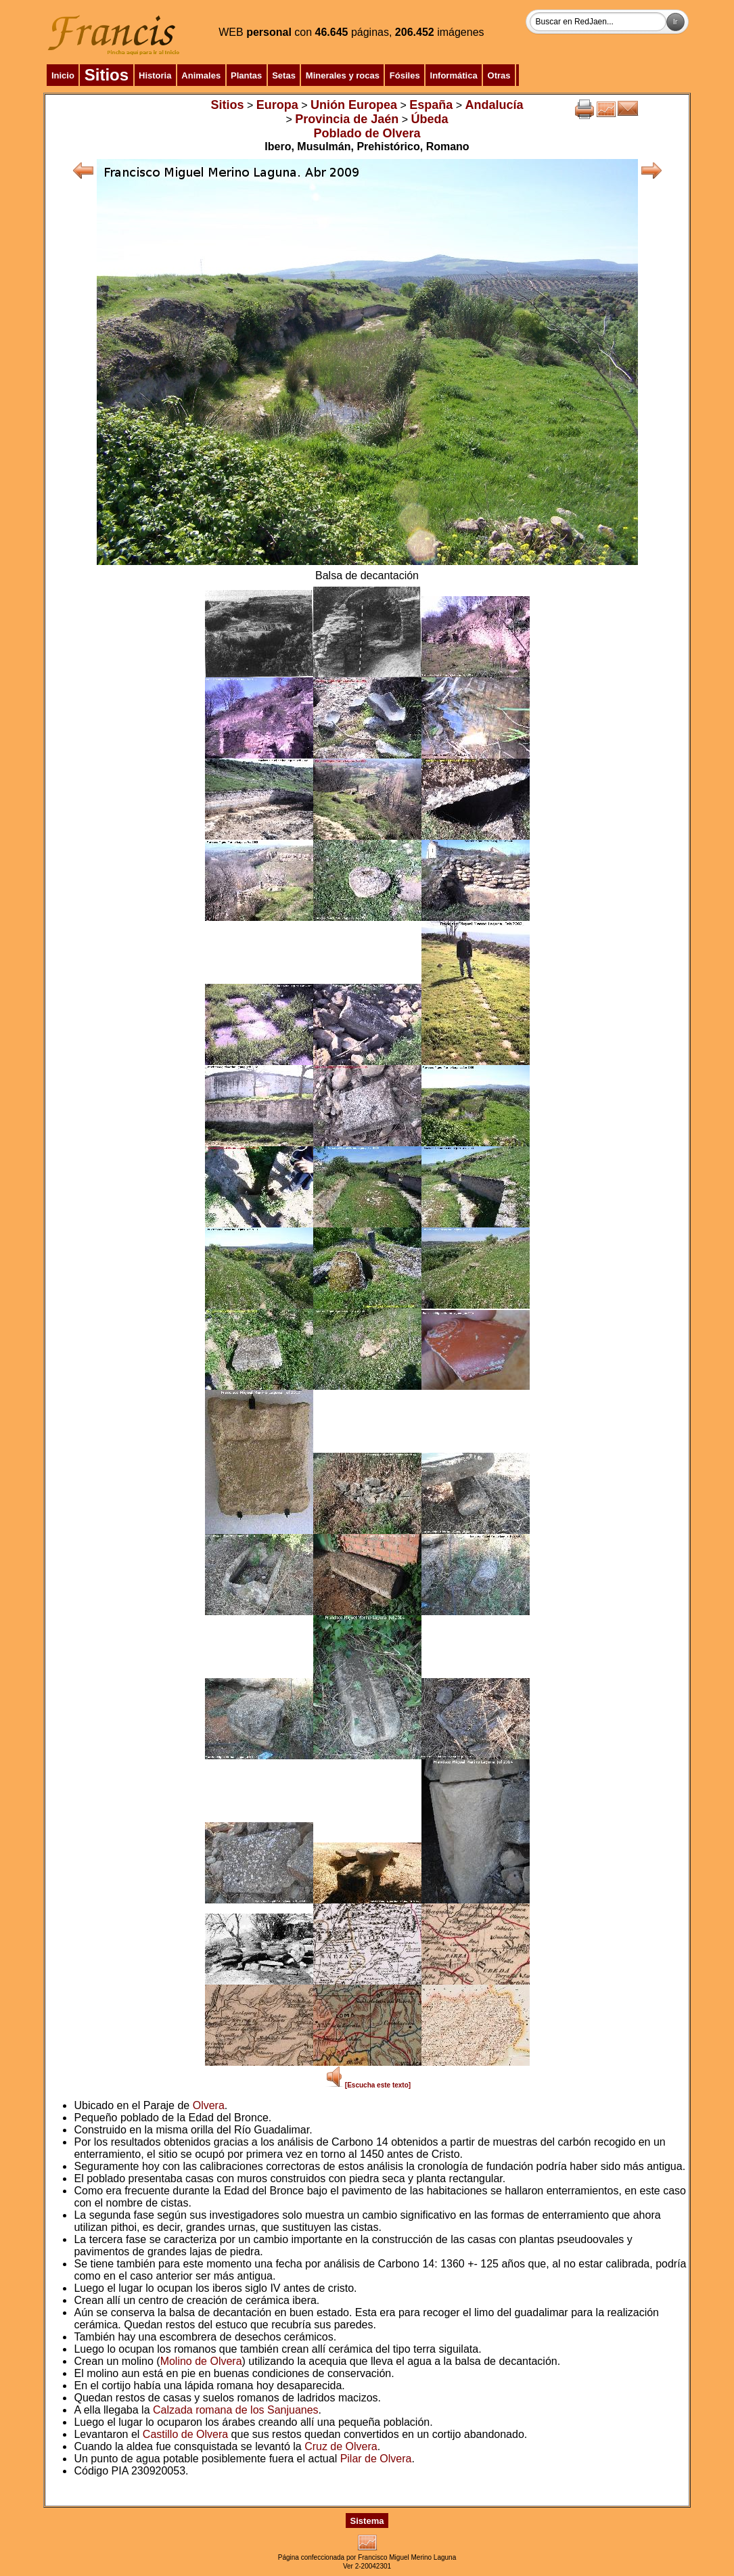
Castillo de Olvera (185, 2434)
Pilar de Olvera (376, 2458)
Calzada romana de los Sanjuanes (236, 2410)
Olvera (209, 2105)
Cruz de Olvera (340, 2446)
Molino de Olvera (201, 2361)
